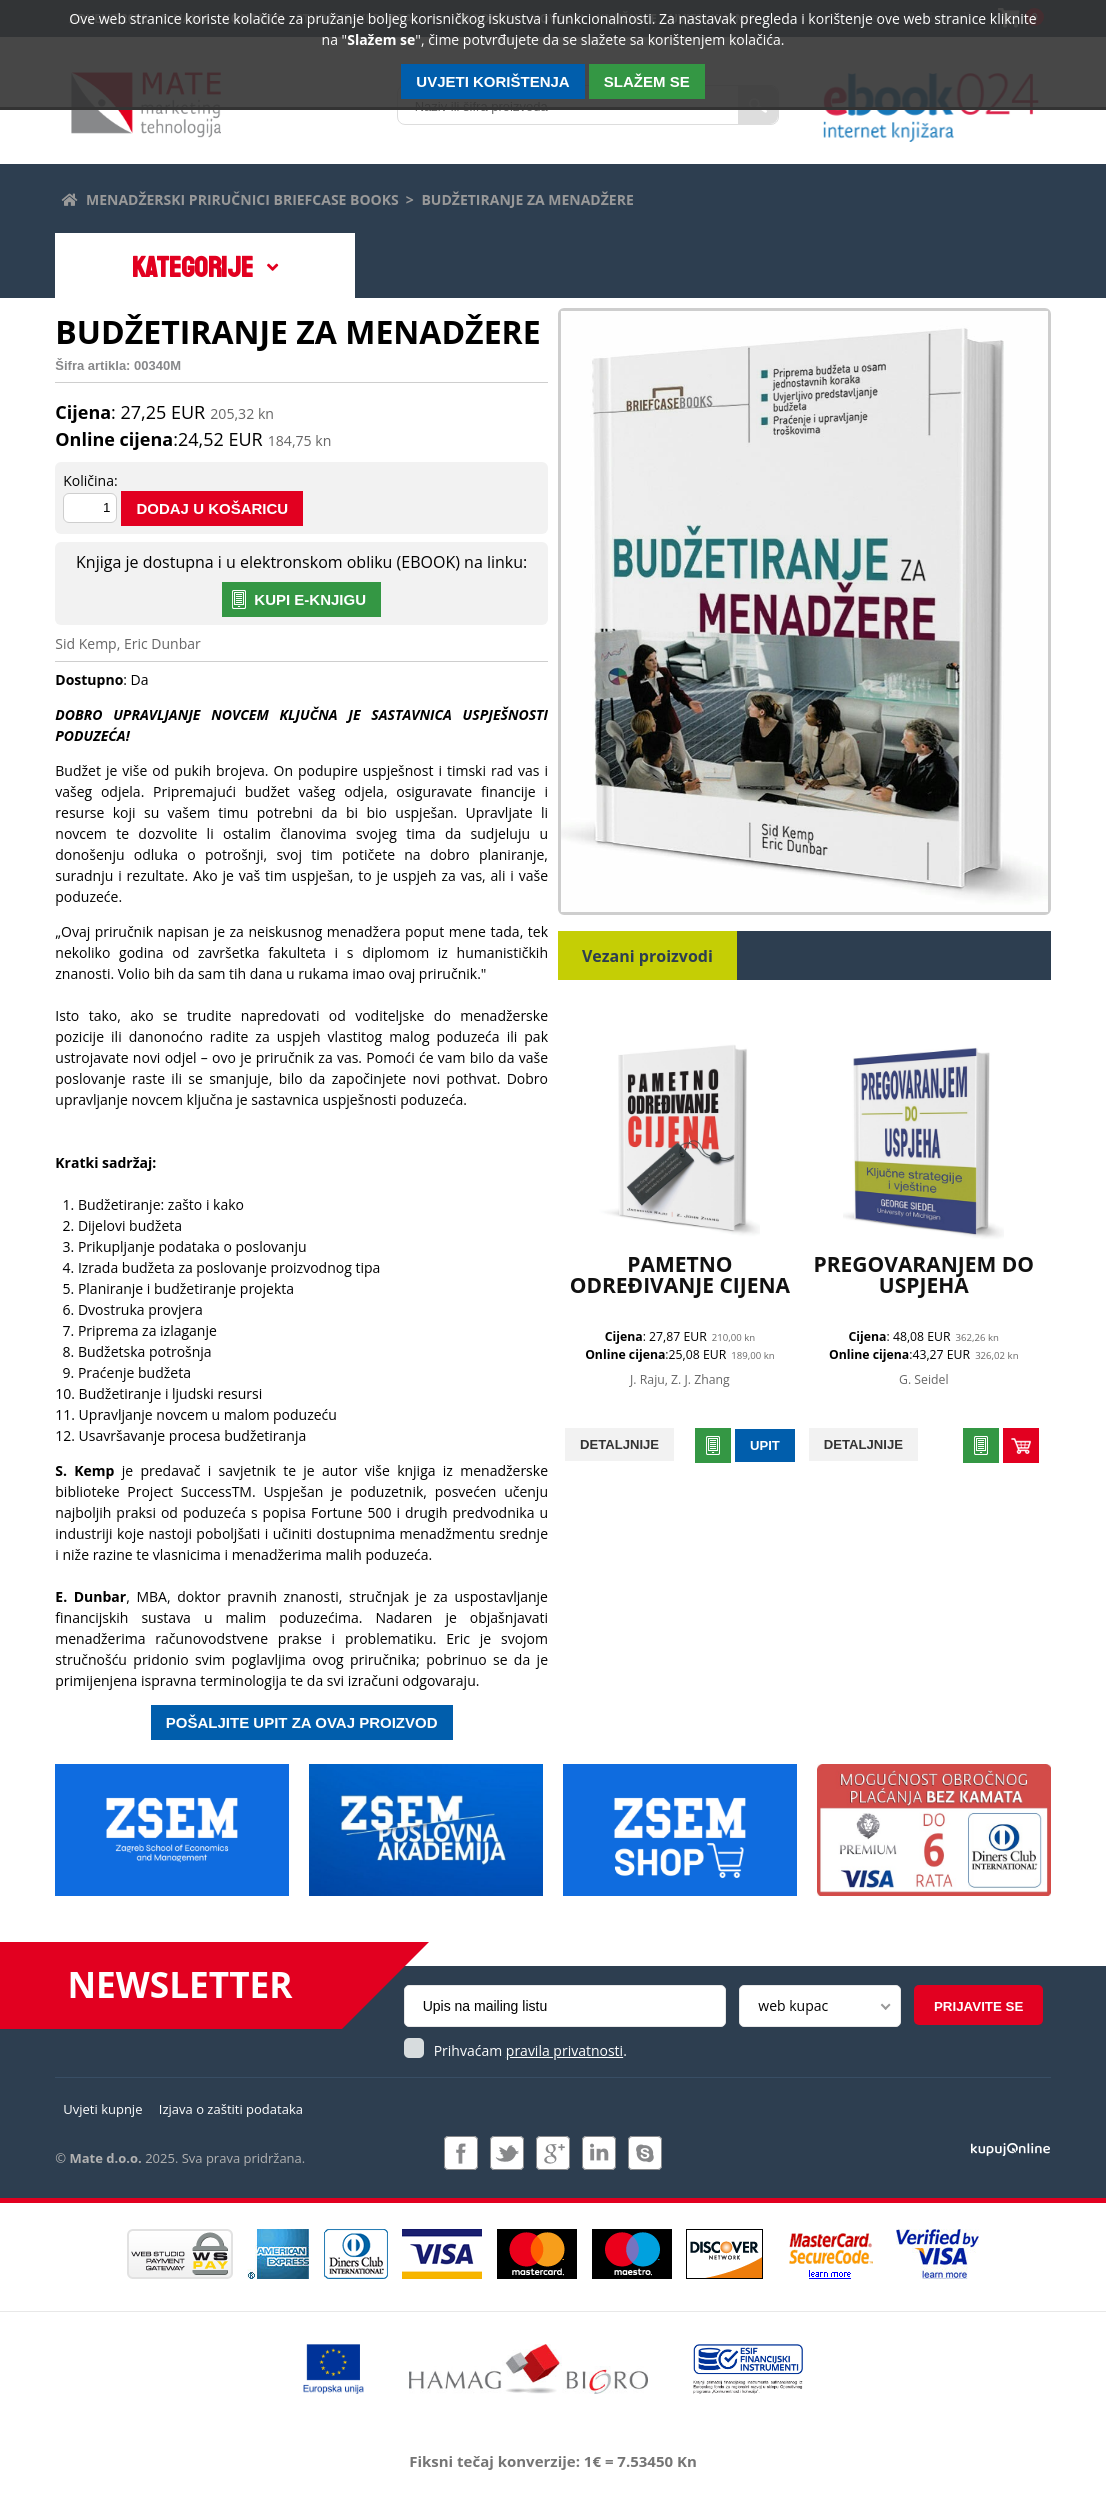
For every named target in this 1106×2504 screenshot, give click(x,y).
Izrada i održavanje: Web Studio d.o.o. (1010, 2148)
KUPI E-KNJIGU (310, 599)
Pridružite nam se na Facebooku (461, 2153)
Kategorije (192, 268)
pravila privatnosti (564, 2050)
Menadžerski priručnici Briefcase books (242, 199)
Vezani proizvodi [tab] (647, 956)
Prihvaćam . (530, 2050)
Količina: (90, 480)
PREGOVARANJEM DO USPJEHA (924, 1274)
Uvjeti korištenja (492, 81)
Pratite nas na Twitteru (507, 2153)
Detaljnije (619, 1444)
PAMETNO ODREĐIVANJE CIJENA (680, 1274)
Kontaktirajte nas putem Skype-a (645, 2153)
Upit (765, 1445)
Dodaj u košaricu (212, 508)
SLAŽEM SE (647, 81)
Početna (68, 196)
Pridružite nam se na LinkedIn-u (599, 2153)
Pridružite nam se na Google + (553, 2153)
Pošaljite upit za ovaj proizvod (302, 1722)
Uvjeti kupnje (102, 2109)
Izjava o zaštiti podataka (231, 2109)
